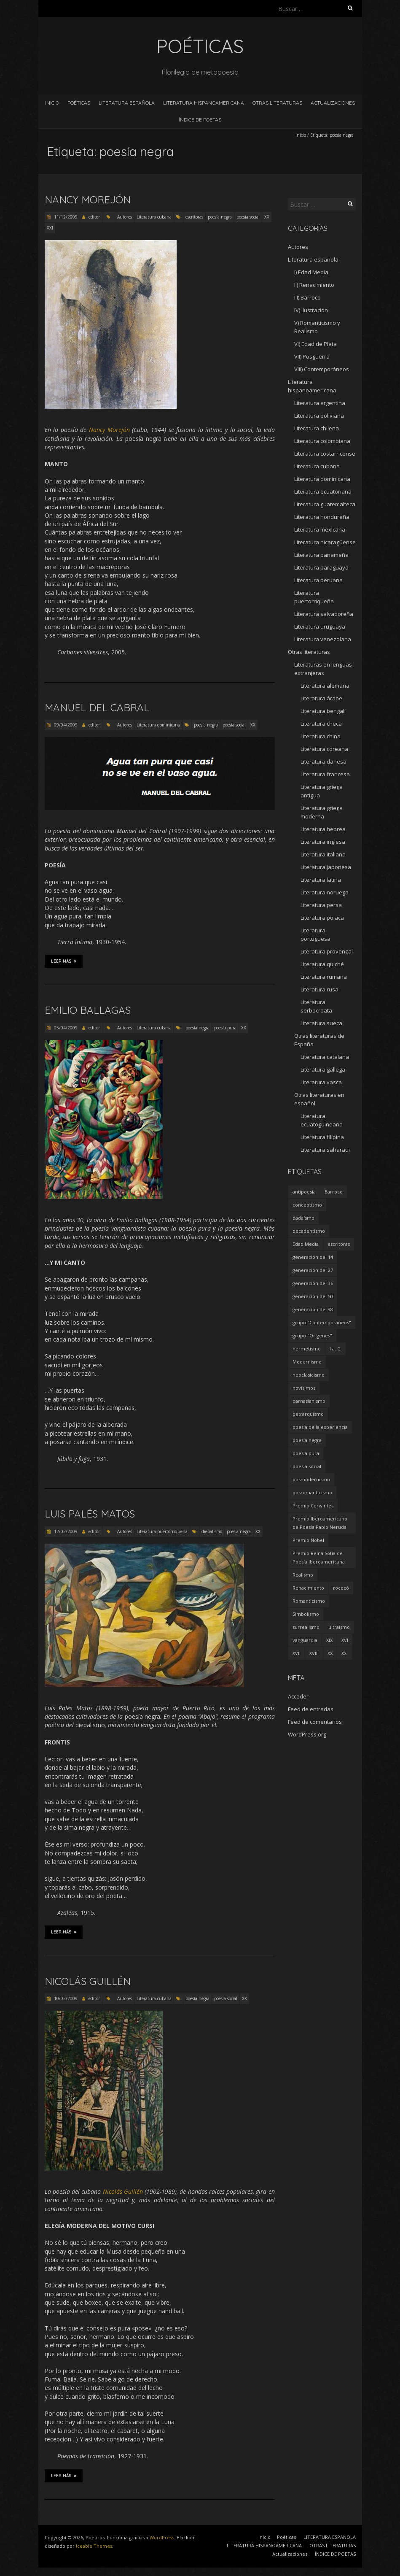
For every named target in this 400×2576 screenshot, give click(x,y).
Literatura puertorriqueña (162, 1531)
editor (94, 217)
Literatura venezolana (322, 639)
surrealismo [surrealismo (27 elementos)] (306, 1627)
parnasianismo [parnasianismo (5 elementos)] (309, 1401)
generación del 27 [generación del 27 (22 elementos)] (313, 1270)
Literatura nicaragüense (325, 542)
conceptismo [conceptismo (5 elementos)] (307, 1205)
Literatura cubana (154, 217)
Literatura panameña (321, 555)
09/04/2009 (65, 725)
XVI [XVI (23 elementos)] (344, 1640)
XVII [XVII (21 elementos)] (297, 1653)
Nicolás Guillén (88, 1981)
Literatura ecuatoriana (323, 491)
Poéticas (78, 103)
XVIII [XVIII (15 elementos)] (314, 1653)
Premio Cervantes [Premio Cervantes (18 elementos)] (313, 1505)
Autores (124, 217)
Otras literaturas (309, 652)
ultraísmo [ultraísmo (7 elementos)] (339, 1627)
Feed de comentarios (315, 1721)
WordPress (162, 2537)
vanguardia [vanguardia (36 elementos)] (305, 1640)
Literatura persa (321, 905)
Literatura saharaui (325, 1149)
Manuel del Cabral (97, 707)
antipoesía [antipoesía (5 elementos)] (304, 1191)
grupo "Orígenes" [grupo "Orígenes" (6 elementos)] (312, 1335)
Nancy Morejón (88, 199)
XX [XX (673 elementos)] (330, 1653)
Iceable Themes (94, 2546)
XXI (50, 228)
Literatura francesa (325, 774)
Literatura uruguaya (319, 626)
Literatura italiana (323, 854)
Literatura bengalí (323, 711)
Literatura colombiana (322, 441)
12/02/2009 (65, 1531)
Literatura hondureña (321, 517)
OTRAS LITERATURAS (277, 103)
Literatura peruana (318, 580)
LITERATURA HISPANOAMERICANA (203, 103)
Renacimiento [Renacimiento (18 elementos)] (308, 1588)
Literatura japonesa (326, 867)
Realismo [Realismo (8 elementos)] (303, 1575)
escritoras (194, 217)
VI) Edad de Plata (315, 344)
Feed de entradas (310, 1709)
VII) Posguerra (312, 356)
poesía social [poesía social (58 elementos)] (307, 1466)
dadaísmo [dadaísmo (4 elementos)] (303, 1218)
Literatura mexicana (319, 529)
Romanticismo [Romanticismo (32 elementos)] (309, 1601)
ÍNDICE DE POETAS (200, 119)
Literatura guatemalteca (324, 504)
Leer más (63, 961)
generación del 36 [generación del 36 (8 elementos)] (313, 1283)
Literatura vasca (321, 1082)
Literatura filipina (322, 1137)
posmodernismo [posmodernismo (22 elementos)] (311, 1479)
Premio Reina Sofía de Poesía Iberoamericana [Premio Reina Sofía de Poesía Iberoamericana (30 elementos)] (319, 1557)
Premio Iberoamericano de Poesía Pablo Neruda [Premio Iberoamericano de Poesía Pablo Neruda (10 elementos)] (320, 1522)
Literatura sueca (321, 1023)
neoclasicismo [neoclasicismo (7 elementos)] (309, 1375)
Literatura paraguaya (321, 567)
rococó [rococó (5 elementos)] (341, 1588)
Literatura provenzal (327, 951)
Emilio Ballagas (88, 1010)
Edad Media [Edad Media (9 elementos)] (306, 1244)
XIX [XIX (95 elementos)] (329, 1640)
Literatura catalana (325, 1057)
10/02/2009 (65, 1998)
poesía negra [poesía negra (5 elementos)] (307, 1440)
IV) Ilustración (311, 310)
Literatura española (313, 259)
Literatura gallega (323, 1069)
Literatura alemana (325, 685)
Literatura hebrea (323, 829)
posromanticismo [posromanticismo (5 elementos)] (312, 1492)
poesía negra (220, 217)
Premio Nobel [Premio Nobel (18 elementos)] (308, 1540)
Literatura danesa (323, 761)
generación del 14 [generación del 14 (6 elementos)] (313, 1257)
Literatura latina (321, 879)
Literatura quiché (322, 964)
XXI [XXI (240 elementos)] (344, 1653)
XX (266, 217)
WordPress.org (307, 1734)
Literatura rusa (319, 989)
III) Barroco (307, 297)
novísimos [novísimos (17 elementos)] (304, 1388)
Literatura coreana (324, 749)
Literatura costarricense (324, 453)
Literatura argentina (319, 403)
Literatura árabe (321, 698)
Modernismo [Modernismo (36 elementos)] (307, 1361)
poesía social (248, 217)
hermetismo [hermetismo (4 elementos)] (307, 1348)
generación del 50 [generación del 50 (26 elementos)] (313, 1296)
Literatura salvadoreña (323, 614)
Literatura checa (321, 723)
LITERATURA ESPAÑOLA (127, 103)
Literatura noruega (325, 892)
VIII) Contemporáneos (321, 369)
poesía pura (225, 1028)
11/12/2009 (65, 217)
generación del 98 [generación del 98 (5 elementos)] (313, 1309)
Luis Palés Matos (90, 1513)
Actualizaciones (333, 103)
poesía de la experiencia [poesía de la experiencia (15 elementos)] (320, 1427)
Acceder (298, 1696)
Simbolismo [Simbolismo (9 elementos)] (306, 1614)
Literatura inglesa (323, 841)
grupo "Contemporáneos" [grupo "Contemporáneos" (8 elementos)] (322, 1322)
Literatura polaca (322, 917)
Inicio (52, 103)
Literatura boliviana (319, 415)
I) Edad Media (311, 272)
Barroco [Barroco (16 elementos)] (334, 1191)
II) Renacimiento (314, 285)
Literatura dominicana (158, 725)
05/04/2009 (65, 1028)
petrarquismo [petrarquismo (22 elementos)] (308, 1414)
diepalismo (211, 1531)
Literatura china (321, 736)
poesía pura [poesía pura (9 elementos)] (306, 1453)
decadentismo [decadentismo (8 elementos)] (309, 1231)
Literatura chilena (316, 428)
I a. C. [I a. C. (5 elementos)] (335, 1348)
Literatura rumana (324, 976)
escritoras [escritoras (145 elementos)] (339, 1244)
